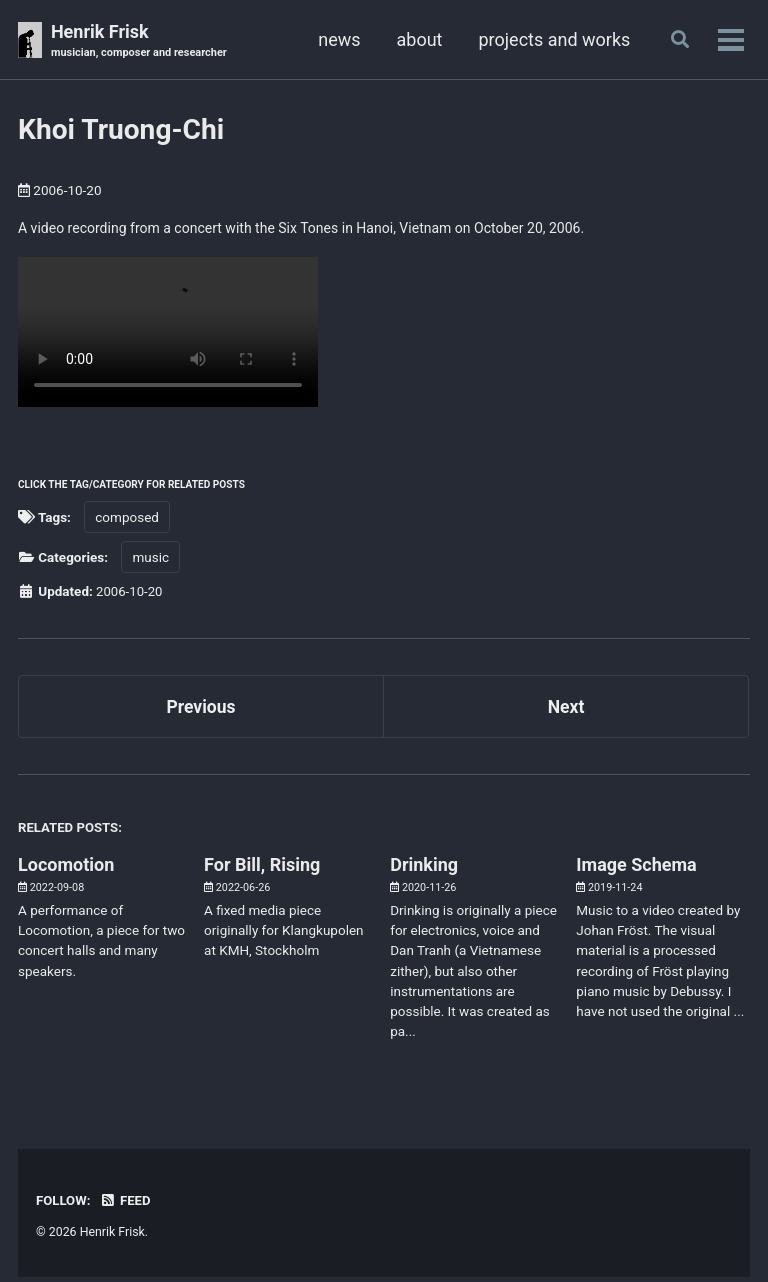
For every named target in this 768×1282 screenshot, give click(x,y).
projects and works (551, 39)
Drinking (424, 869)
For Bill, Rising (262, 869)
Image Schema (636, 869)
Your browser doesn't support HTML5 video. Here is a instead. (168, 334)
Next (566, 709)
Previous (201, 709)
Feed (127, 1205)
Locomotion (66, 869)
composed (127, 519)
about (416, 39)
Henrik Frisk (141, 41)
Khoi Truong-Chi (121, 130)
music (150, 560)
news (336, 39)
